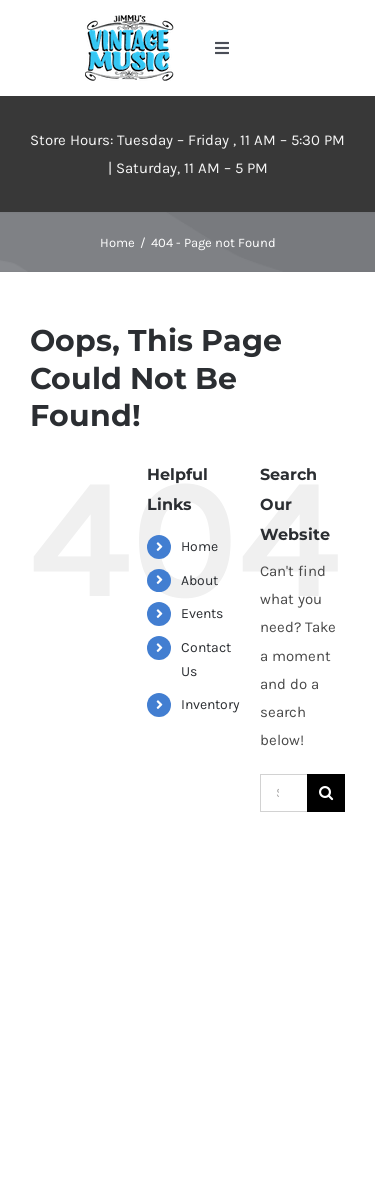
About (199, 580)
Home (199, 546)
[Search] (326, 793)
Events (202, 613)
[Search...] (283, 793)
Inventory (210, 704)
